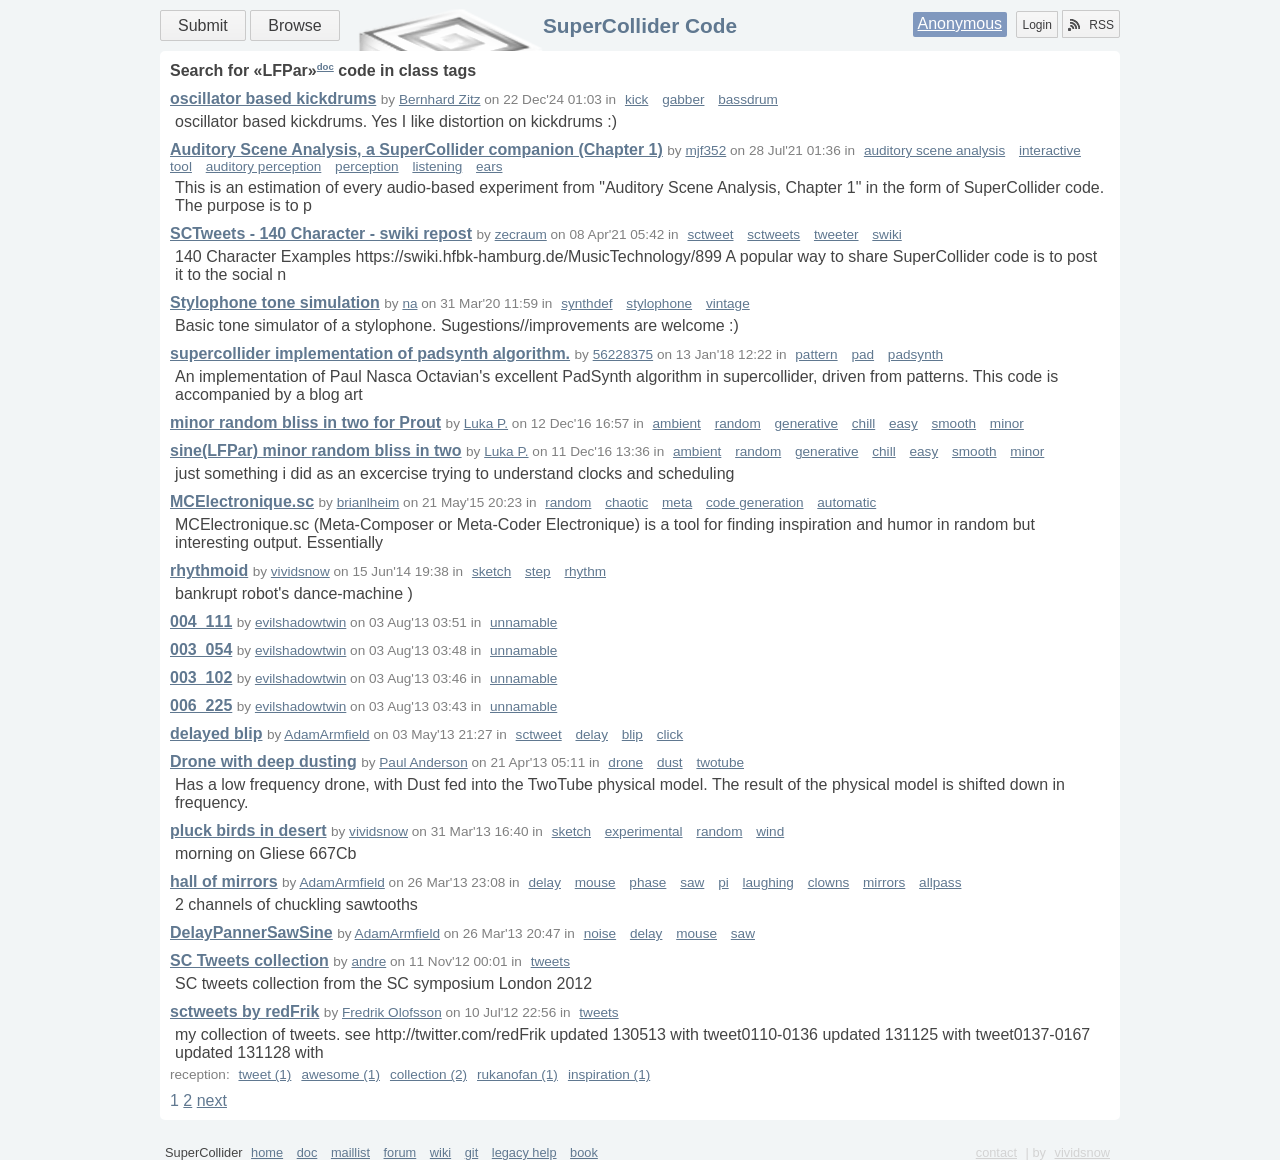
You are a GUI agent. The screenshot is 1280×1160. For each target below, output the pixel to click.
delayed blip (216, 733)
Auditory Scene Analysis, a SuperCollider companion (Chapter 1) (416, 149)
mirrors (884, 882)
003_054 (201, 649)
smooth (954, 423)
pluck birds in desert (248, 830)
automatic (846, 502)
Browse (294, 25)
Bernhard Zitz (440, 99)
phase (647, 882)
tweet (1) (264, 1074)
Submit (203, 25)
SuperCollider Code (640, 25)
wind (770, 831)
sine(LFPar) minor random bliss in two (316, 450)
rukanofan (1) (517, 1074)
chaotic (626, 502)
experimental (644, 831)
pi (723, 882)
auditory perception (264, 166)
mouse (595, 882)
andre (368, 961)
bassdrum (748, 99)
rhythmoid (209, 570)
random (738, 423)
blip (632, 734)
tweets (550, 961)
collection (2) (428, 1074)
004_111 (201, 621)
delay (591, 734)
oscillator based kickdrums (273, 98)
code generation (755, 502)
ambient (677, 423)
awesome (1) (340, 1074)
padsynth (915, 354)
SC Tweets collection (249, 960)
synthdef (586, 303)
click (670, 734)
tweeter (836, 234)
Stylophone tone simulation (275, 302)
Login (1036, 25)
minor (1007, 423)
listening (437, 166)
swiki (886, 234)
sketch (491, 571)
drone (625, 762)
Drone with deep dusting (263, 761)
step (538, 571)
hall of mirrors (224, 881)
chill (863, 423)
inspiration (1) (609, 1074)
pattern (816, 354)
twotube (720, 762)
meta (677, 502)
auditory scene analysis (934, 150)
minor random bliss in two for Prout (305, 422)
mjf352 (705, 150)
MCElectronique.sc (242, 501)
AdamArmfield (326, 734)
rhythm (585, 571)
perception (366, 166)
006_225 (201, 705)
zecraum (521, 234)
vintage (728, 303)
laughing (768, 882)
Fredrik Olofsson (392, 1012)
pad (862, 354)
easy (903, 423)
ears (489, 166)
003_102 (201, 677)
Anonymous (960, 23)
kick (636, 99)
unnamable (523, 622)
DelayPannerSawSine (251, 932)
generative (806, 423)
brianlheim (368, 502)
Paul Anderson (423, 762)
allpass (940, 882)
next (212, 1100)
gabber (683, 99)
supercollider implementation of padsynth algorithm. (370, 353)
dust (670, 762)
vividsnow (300, 571)
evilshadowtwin (300, 622)
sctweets (773, 234)
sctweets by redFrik (244, 1011)
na (409, 303)
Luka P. (486, 423)
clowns (829, 882)
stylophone (659, 303)
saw (692, 882)
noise (600, 933)
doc (325, 66)
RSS (1091, 25)
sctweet (710, 234)
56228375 (623, 354)
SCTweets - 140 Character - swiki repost (321, 233)
